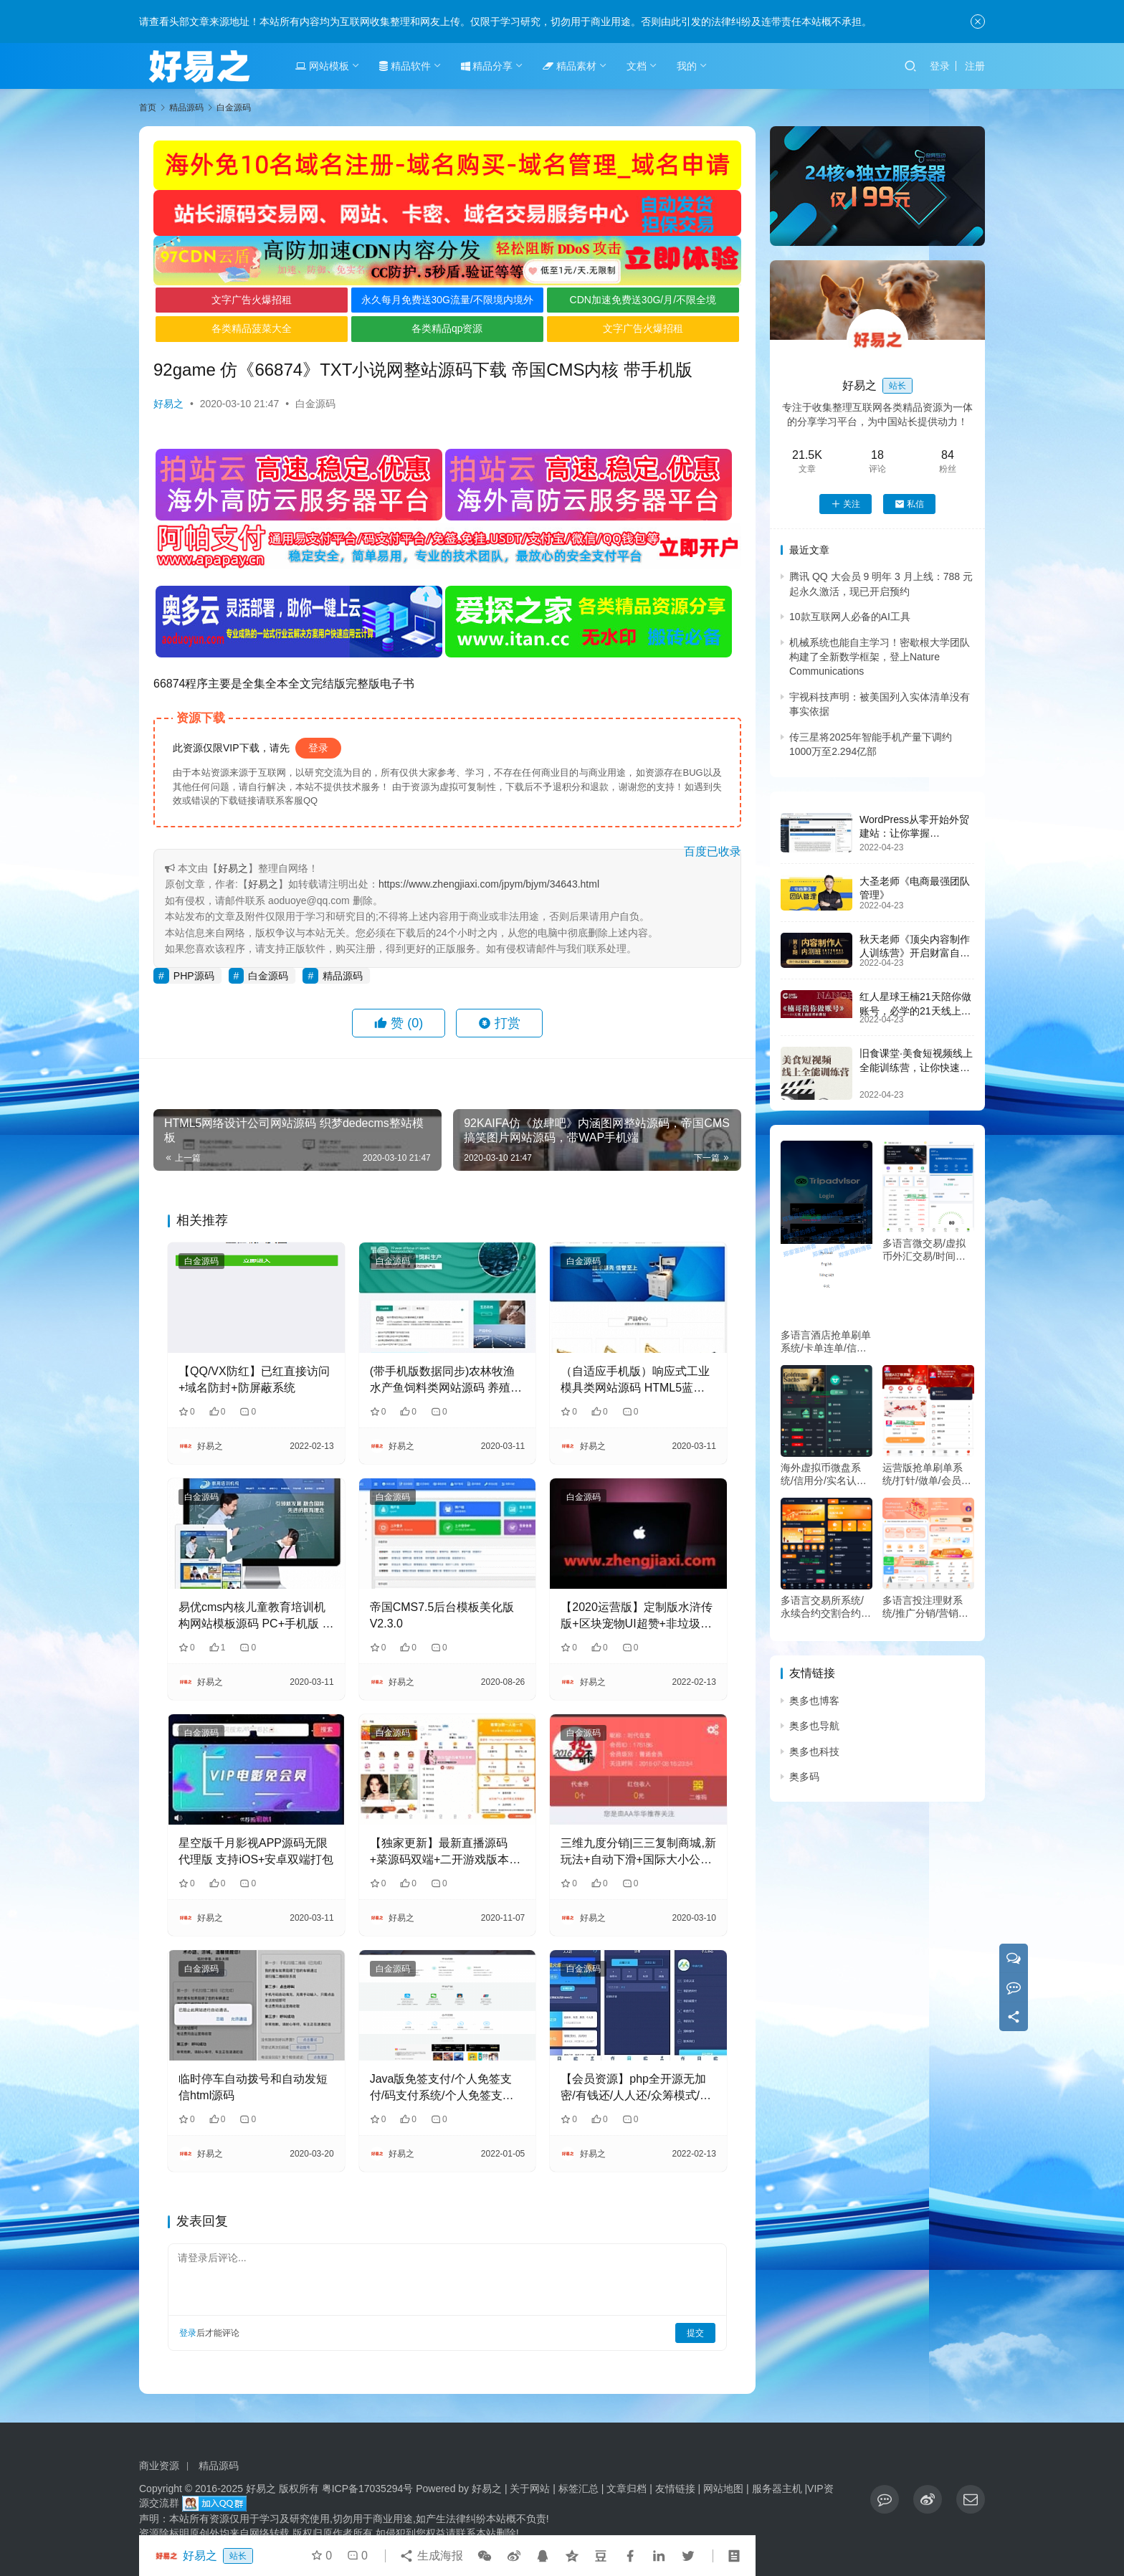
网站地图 (723, 2488)
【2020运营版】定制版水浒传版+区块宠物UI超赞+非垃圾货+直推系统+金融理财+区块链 (637, 1616)
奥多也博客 (814, 1700)
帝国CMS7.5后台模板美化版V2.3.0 (442, 1615)
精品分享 (487, 66)
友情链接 (675, 2488)
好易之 (168, 403)
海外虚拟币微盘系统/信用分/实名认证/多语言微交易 (825, 1474)
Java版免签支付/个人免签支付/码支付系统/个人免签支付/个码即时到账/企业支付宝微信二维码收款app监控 (446, 2088)
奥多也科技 (814, 1751)
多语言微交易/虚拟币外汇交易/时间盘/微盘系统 (925, 1250)
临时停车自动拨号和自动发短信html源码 (253, 2087)
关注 (845, 504)
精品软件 (405, 66)
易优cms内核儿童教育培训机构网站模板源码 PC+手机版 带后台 (255, 1616)
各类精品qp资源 (447, 328)
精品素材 (569, 66)
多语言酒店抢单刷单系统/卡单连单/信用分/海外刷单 (826, 1341)
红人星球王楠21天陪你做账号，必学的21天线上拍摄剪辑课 (915, 1010)
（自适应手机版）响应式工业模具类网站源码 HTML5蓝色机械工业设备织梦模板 (635, 1380)
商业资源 (159, 2465)
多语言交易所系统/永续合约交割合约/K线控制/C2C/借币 (825, 1607)
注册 (975, 66)
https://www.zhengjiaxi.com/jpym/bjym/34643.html (488, 884)
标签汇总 (578, 2488)
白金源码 (315, 403)
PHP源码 (193, 976)
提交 (695, 2333)
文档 (637, 66)
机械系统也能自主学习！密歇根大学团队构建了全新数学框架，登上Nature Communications (879, 657)
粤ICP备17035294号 (368, 2488)
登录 (940, 66)
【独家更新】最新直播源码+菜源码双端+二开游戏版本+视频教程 (440, 1852)
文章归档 (626, 2488)
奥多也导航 (814, 1725)
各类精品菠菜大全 (251, 328)
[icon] (884, 2499)
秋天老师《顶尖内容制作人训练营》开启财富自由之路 (914, 953)
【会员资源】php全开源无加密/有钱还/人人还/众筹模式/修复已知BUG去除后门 (636, 2088)
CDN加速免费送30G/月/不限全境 (643, 299)
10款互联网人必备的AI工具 (849, 616)
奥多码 (804, 1776)
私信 (909, 504)
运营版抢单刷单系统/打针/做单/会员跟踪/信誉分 (926, 1474)
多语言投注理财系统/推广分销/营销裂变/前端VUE (925, 1607)
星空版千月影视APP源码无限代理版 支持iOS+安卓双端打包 (255, 1851)
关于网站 (530, 2488)
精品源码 (343, 976)
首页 (147, 108)
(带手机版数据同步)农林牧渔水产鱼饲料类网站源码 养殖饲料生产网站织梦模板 (446, 1380)
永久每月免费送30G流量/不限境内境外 (447, 299)
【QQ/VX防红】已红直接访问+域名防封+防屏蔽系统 (254, 1379)
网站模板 (322, 66)
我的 (687, 66)
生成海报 (430, 2556)
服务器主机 (777, 2488)
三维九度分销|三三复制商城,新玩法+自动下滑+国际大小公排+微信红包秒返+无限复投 (638, 1852)
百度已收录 (712, 851)
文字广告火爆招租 (251, 299)
